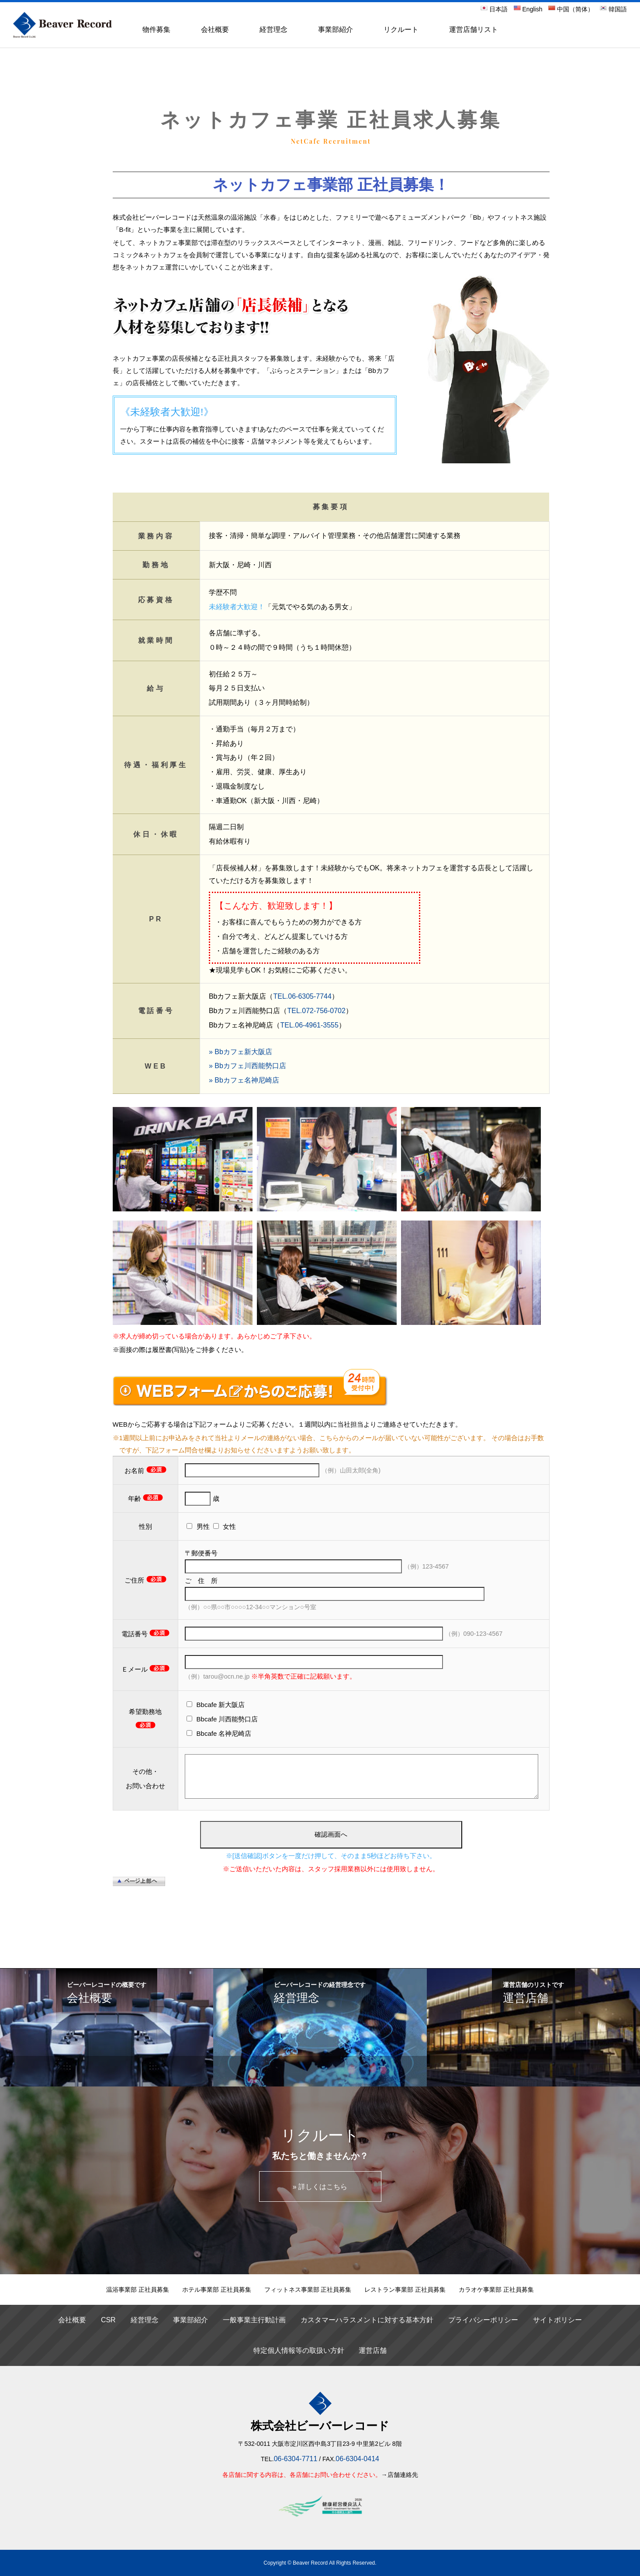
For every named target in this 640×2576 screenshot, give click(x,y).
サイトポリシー (557, 2320)
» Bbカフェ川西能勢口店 (247, 1065)
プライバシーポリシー (483, 2320)
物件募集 (156, 29)
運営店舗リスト (473, 29)
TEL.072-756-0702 (316, 1010)
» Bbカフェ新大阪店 (240, 1051)
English (528, 9)
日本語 (494, 9)
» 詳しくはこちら (320, 2186)
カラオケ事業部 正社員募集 (496, 2289)
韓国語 (613, 9)
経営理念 (273, 29)
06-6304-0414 (357, 2458)
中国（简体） (571, 9)
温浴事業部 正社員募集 (137, 2289)
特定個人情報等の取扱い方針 (298, 2350)
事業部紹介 (335, 29)
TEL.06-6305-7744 (302, 996)
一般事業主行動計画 (254, 2320)
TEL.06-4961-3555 (309, 1025)
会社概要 (215, 29)
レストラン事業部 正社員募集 (405, 2289)
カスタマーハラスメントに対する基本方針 (367, 2320)
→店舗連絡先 (399, 2474)
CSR (108, 2320)
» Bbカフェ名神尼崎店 (244, 1080)
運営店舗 (373, 2350)
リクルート (401, 29)
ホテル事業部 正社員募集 (216, 2289)
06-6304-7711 (296, 2458)
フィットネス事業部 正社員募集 (308, 2289)
